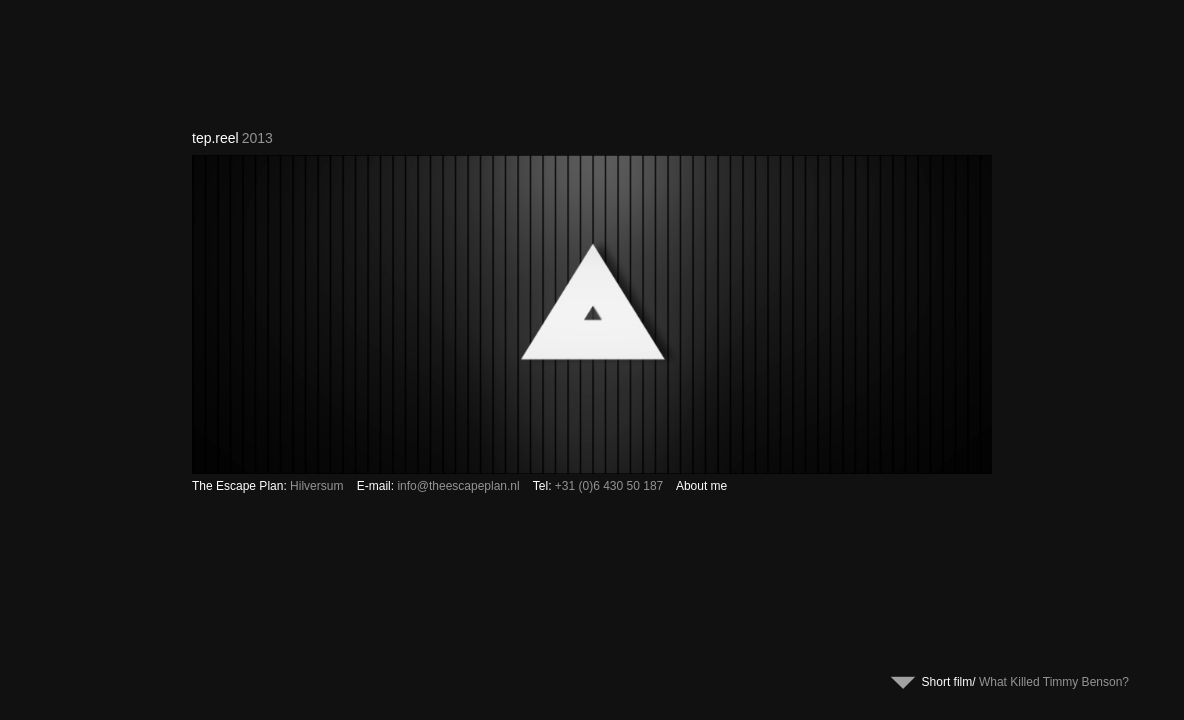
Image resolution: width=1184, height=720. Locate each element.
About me (701, 486)
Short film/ (1030, 682)
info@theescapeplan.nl (458, 486)
